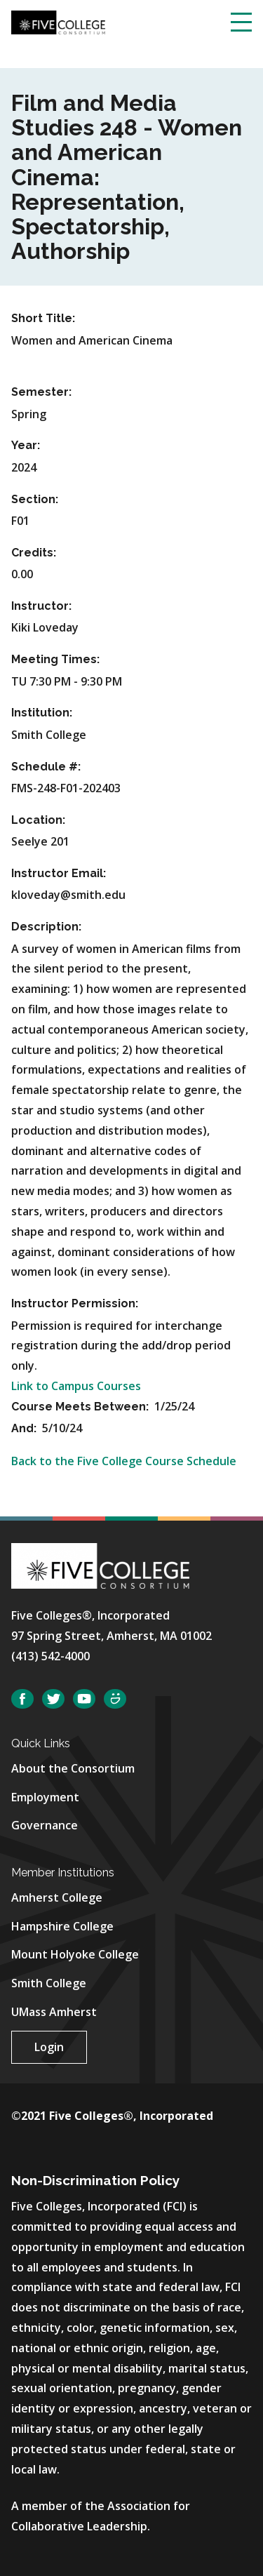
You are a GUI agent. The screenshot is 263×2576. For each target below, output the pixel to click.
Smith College (48, 1983)
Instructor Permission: (74, 1303)
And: (25, 1428)
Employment (45, 1797)
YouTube (84, 1699)
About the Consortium (73, 1768)
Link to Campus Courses (76, 1386)
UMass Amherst (54, 2012)
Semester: (41, 392)
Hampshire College (62, 1926)
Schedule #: (46, 766)
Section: (34, 499)
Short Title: (43, 318)
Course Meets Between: (81, 1406)
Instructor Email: (58, 873)
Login (49, 2047)
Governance (44, 1825)
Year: (25, 445)
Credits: (33, 552)
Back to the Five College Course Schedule (123, 1461)
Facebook (22, 1699)
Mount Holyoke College (75, 1954)
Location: (38, 820)
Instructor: (41, 606)
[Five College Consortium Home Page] (58, 21)
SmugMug (115, 1699)
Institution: (41, 712)
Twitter (53, 1699)
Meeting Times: (55, 659)
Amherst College (56, 1897)
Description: (46, 926)
